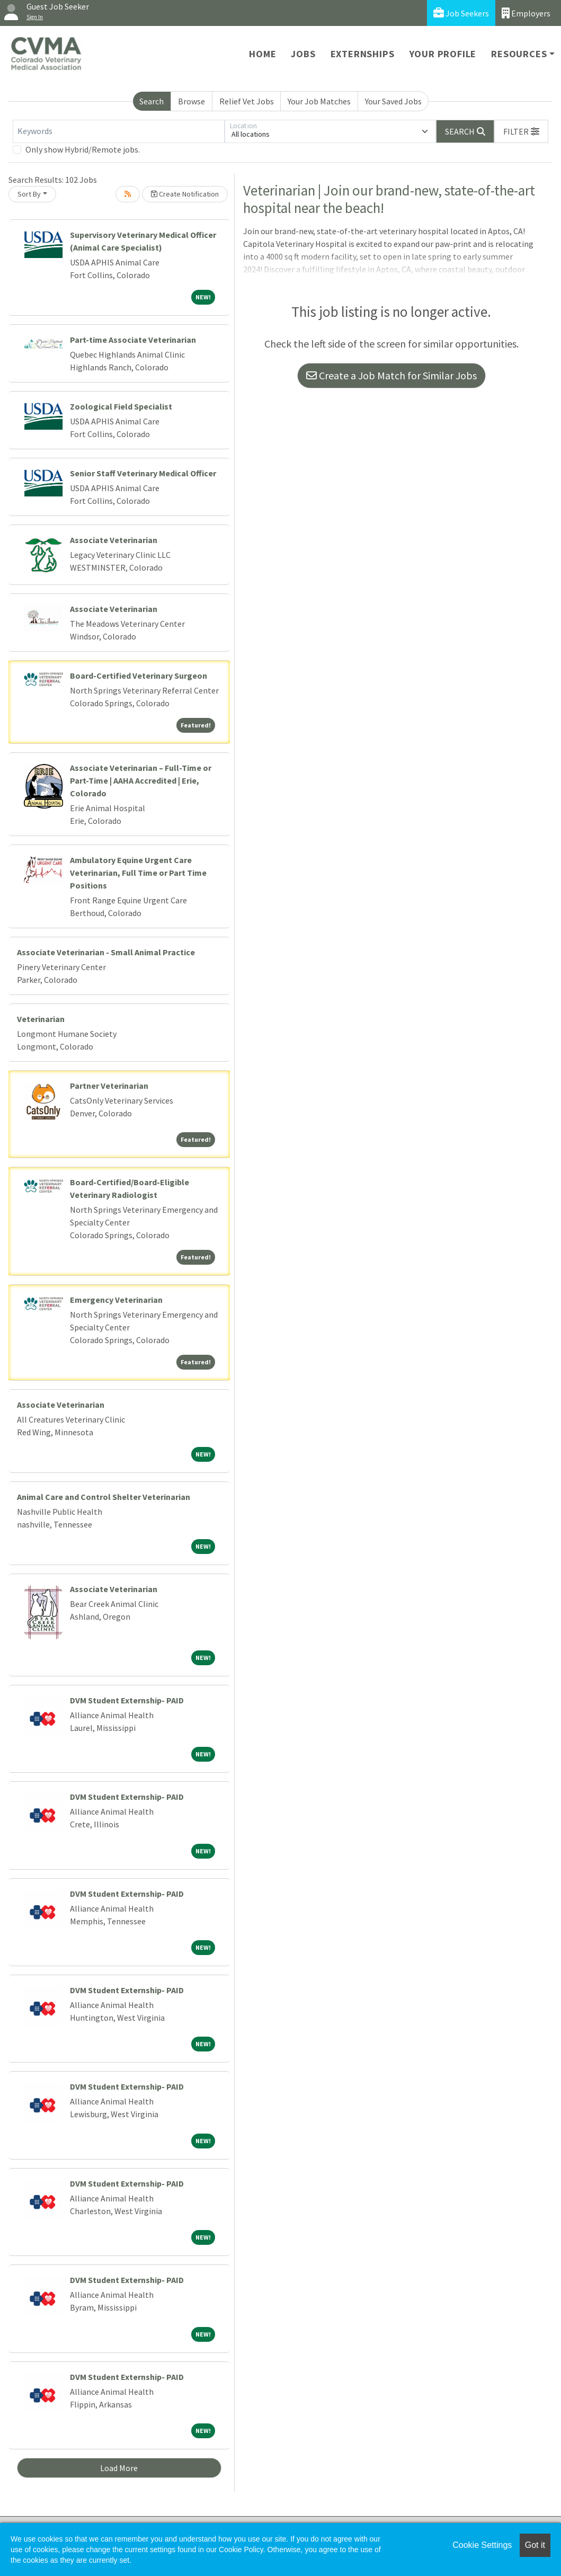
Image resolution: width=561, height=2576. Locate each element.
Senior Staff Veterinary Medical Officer (143, 473)
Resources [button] (519, 54)
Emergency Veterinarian (116, 1299)
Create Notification (185, 194)
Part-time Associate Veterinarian (133, 339)
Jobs (303, 54)
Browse (191, 101)
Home (262, 54)
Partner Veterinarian (109, 1085)
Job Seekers (461, 13)
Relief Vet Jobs (246, 101)
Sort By (29, 194)
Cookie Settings (482, 2545)
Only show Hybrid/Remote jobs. (82, 149)
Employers (526, 13)
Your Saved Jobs (393, 101)
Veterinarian (41, 1019)
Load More (119, 2468)
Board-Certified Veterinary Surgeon (138, 675)
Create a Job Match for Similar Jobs (391, 375)
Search (151, 101)
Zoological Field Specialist (121, 406)
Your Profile (443, 54)
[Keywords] (119, 131)
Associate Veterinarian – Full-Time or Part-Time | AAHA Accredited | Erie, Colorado (140, 780)
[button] (521, 131)
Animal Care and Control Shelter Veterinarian (103, 1496)
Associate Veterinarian (113, 540)
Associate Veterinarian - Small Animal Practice (106, 952)
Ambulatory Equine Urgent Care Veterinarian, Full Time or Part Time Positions (138, 873)
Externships (363, 54)
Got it (535, 2545)
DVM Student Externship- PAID (127, 1700)
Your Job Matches (319, 101)
